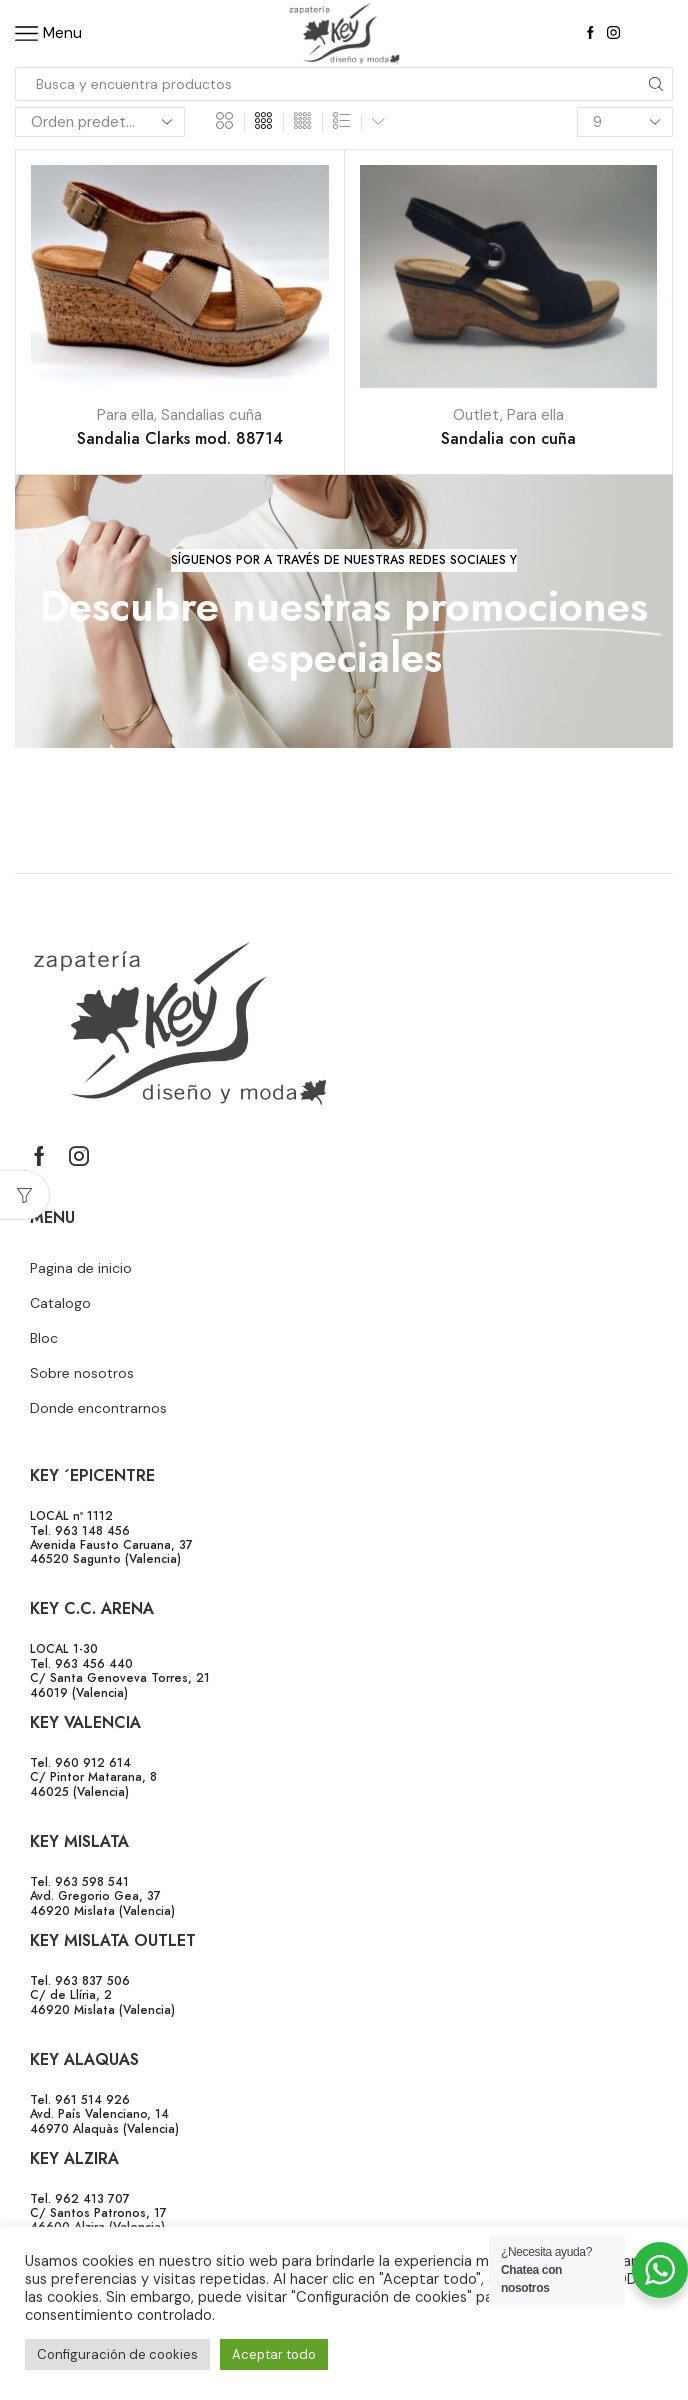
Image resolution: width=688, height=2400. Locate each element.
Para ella (125, 415)
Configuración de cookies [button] (117, 2354)
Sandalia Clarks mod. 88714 (180, 438)
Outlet (476, 415)
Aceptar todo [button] (274, 2354)
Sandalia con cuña (508, 438)
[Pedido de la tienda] (100, 122)
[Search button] (656, 84)
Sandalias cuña (211, 415)
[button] (344, 560)
